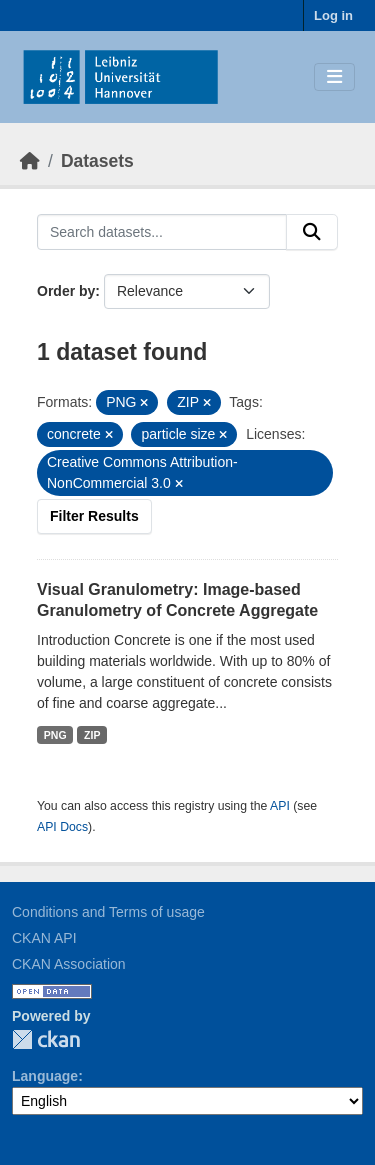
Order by (66, 291)
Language (45, 1076)
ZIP (92, 735)
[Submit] (312, 232)
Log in (333, 15)
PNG (55, 735)
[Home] (30, 161)
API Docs (62, 827)
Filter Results (94, 516)
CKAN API (44, 938)
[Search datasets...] (162, 232)
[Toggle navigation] (334, 77)
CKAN (46, 1039)
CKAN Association (69, 964)
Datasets (97, 161)
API (280, 806)
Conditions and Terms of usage (108, 912)
